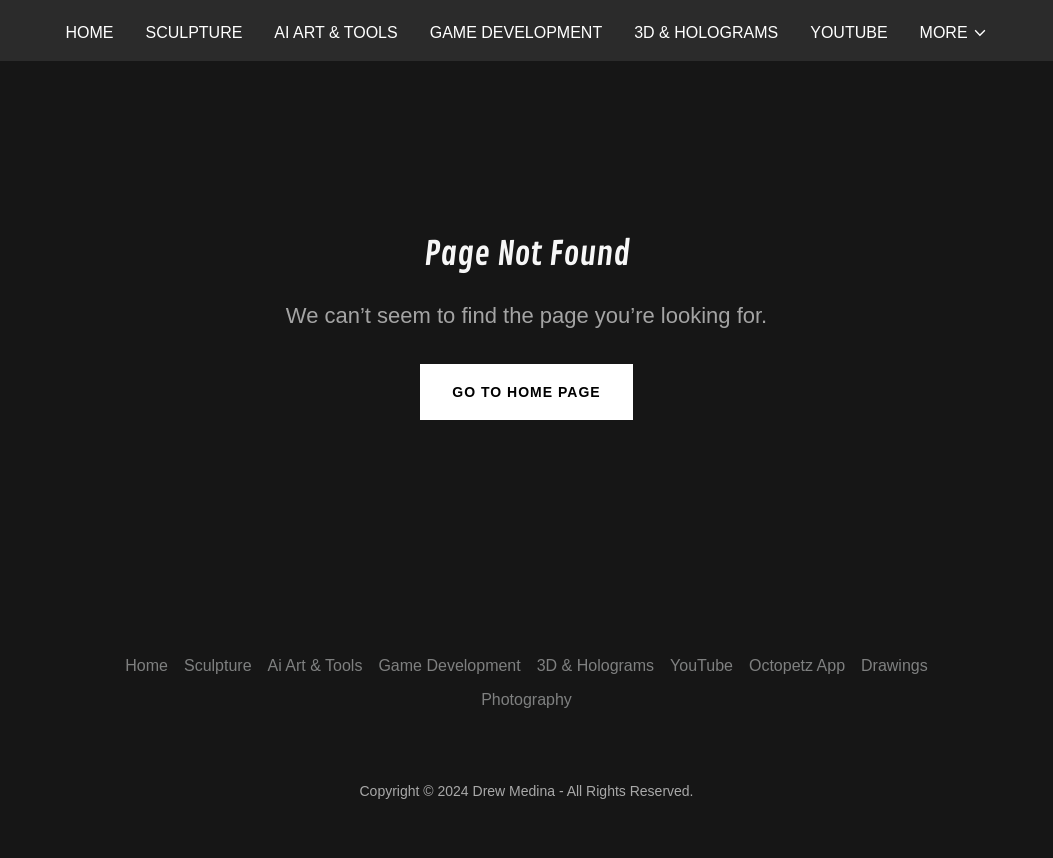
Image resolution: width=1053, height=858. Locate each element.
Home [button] (146, 665)
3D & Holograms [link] (706, 32)
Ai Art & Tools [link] (335, 32)
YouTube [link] (848, 32)
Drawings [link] (894, 665)
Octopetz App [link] (797, 665)
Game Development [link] (516, 32)
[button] (954, 33)
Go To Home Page (526, 392)
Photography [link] (526, 699)
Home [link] (89, 32)
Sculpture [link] (193, 32)
